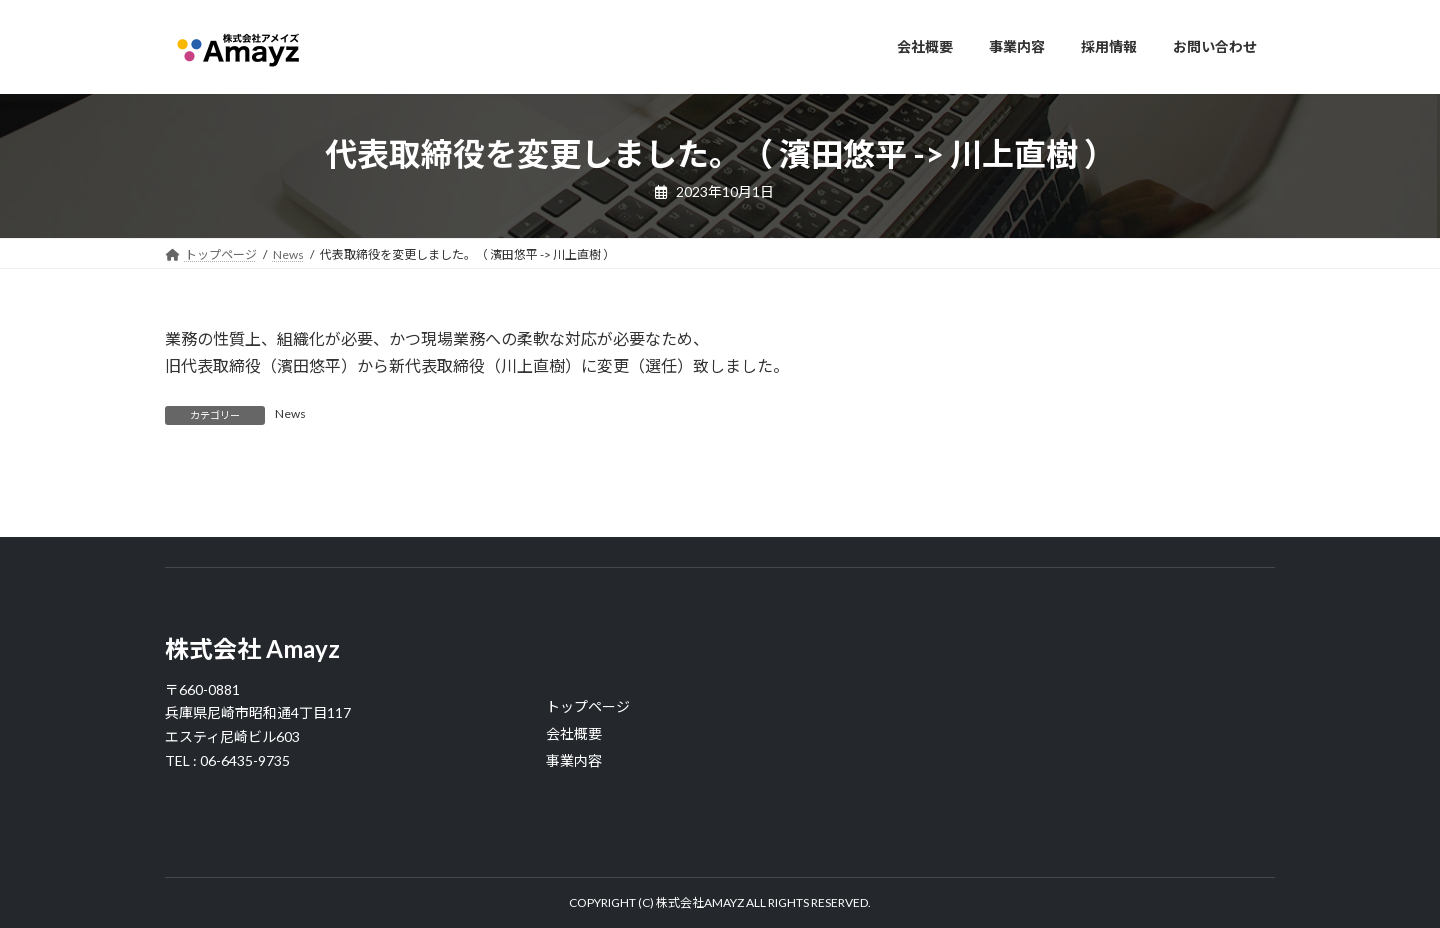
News (290, 413)
